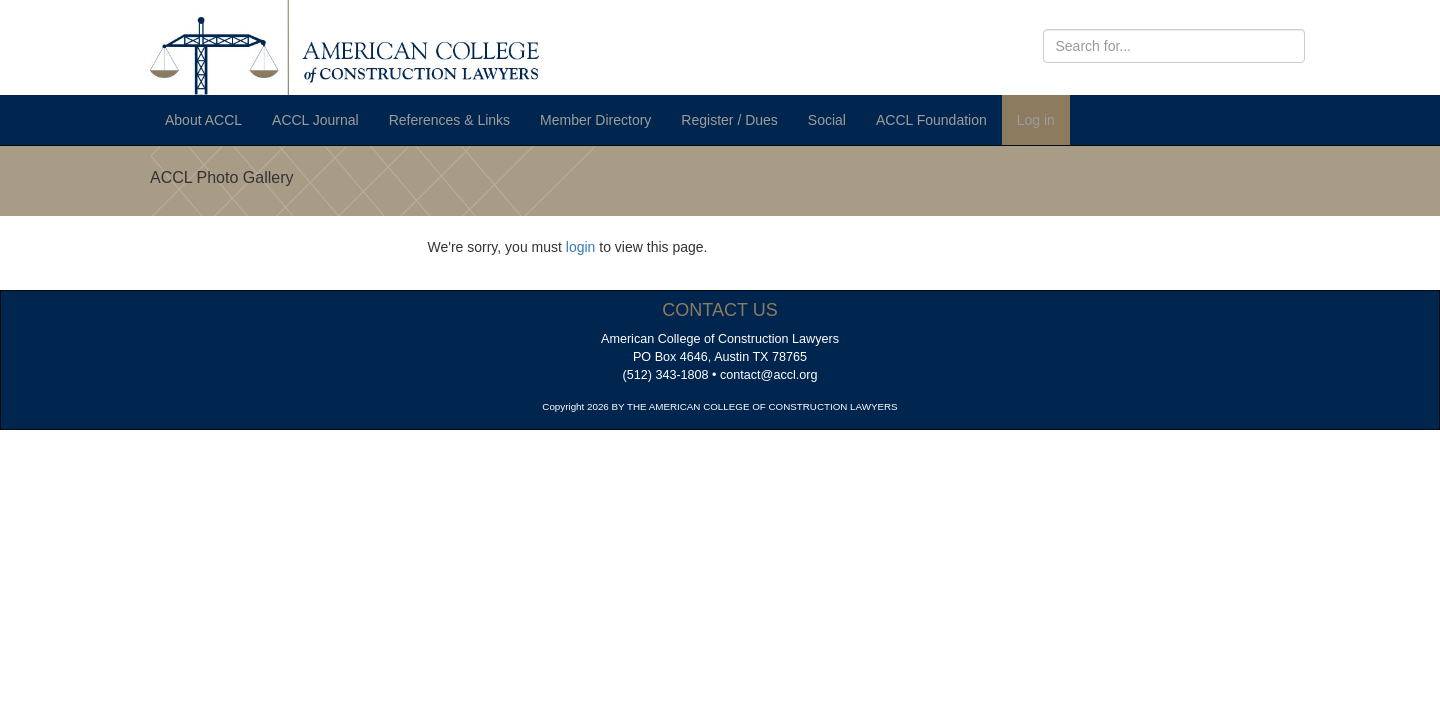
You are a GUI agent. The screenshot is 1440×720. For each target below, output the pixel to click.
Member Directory (595, 120)
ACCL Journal (315, 120)
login (581, 247)
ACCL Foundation (931, 120)
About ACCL (203, 120)
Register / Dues (729, 120)
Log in (1036, 120)
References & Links (449, 120)
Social (827, 120)
